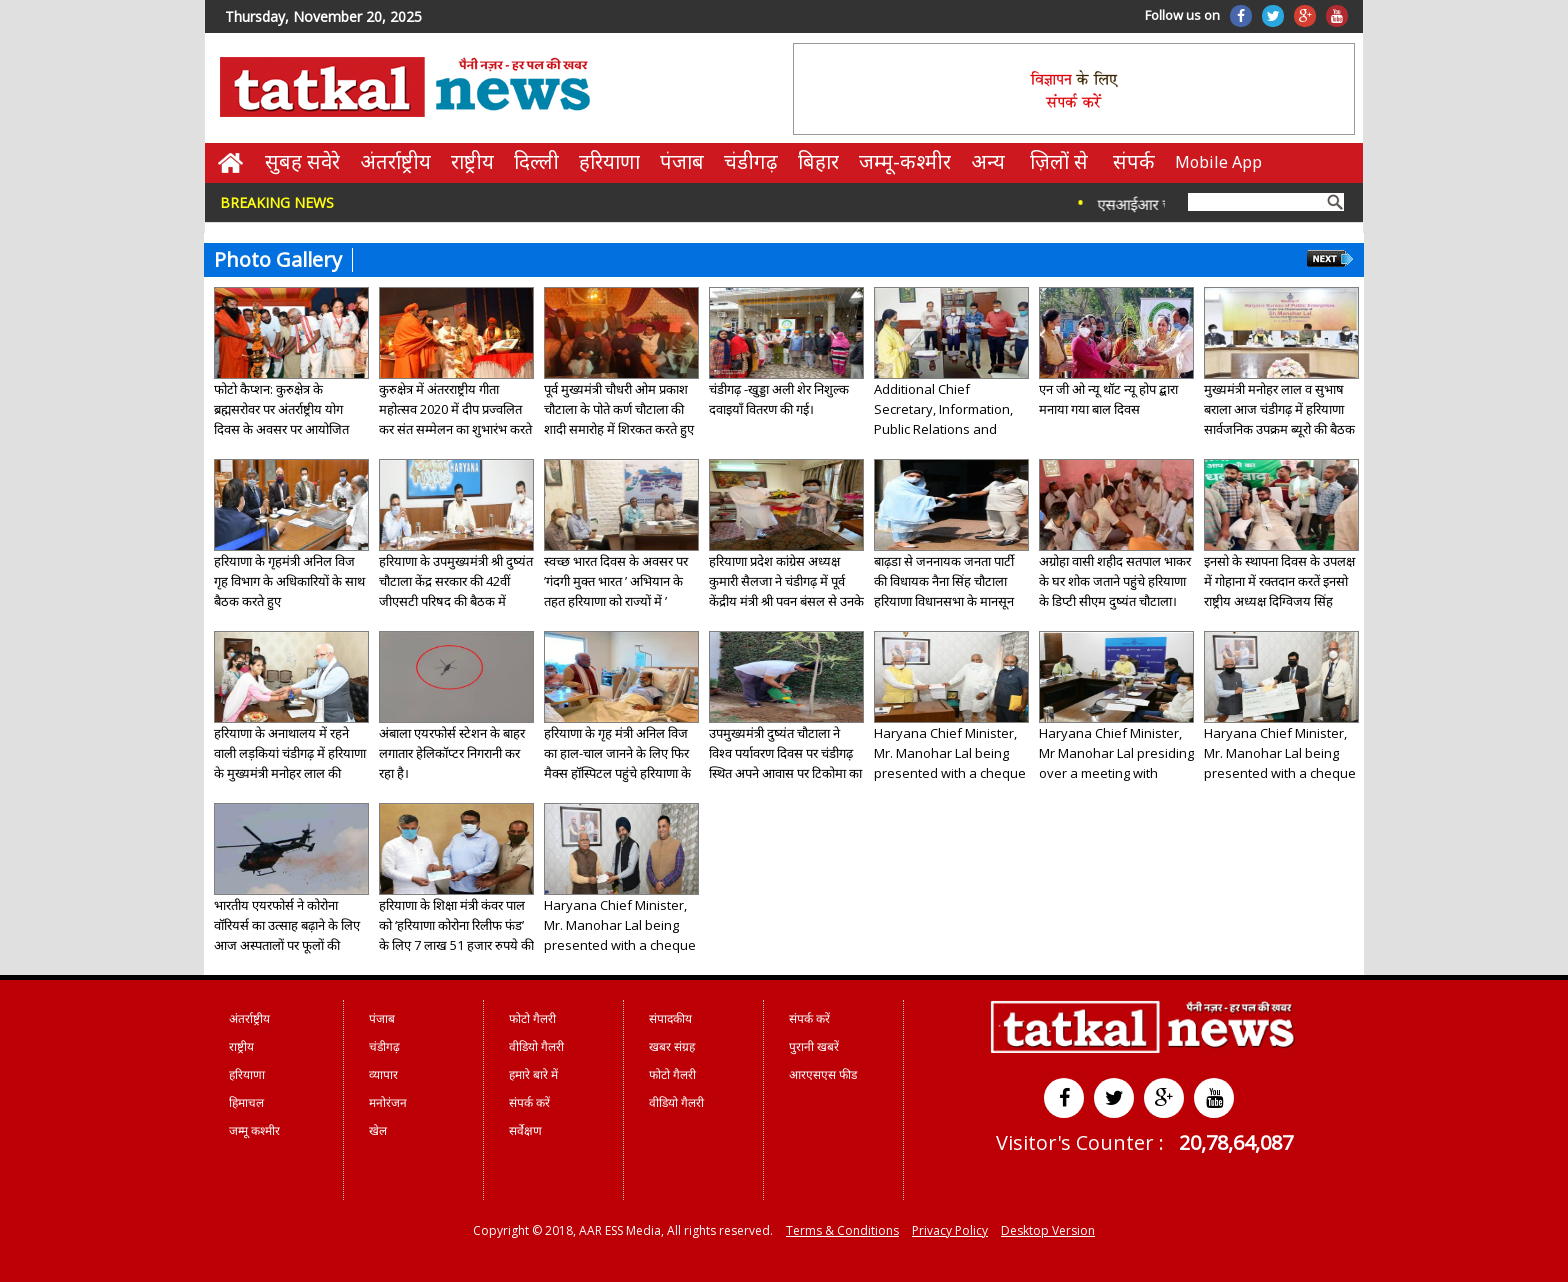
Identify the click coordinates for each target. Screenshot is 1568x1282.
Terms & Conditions (842, 1230)
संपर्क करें (529, 1102)
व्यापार (383, 1074)
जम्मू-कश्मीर (905, 161)
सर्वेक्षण (525, 1130)
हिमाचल (246, 1102)
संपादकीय (670, 1018)
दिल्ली (536, 161)
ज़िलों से (1059, 161)
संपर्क (1134, 161)
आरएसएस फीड (823, 1074)
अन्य (988, 161)
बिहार (818, 161)
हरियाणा (609, 161)
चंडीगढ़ (751, 161)
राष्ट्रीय (472, 161)
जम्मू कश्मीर (254, 1130)
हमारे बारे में (533, 1074)
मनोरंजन (388, 1102)
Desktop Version (1048, 1230)
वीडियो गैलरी (536, 1046)
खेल (378, 1130)
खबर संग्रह (672, 1046)
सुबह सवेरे (302, 161)
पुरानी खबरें (814, 1046)
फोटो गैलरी (532, 1018)
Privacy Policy (950, 1230)
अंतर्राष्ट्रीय (395, 161)
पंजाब (682, 161)
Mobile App (1218, 162)
